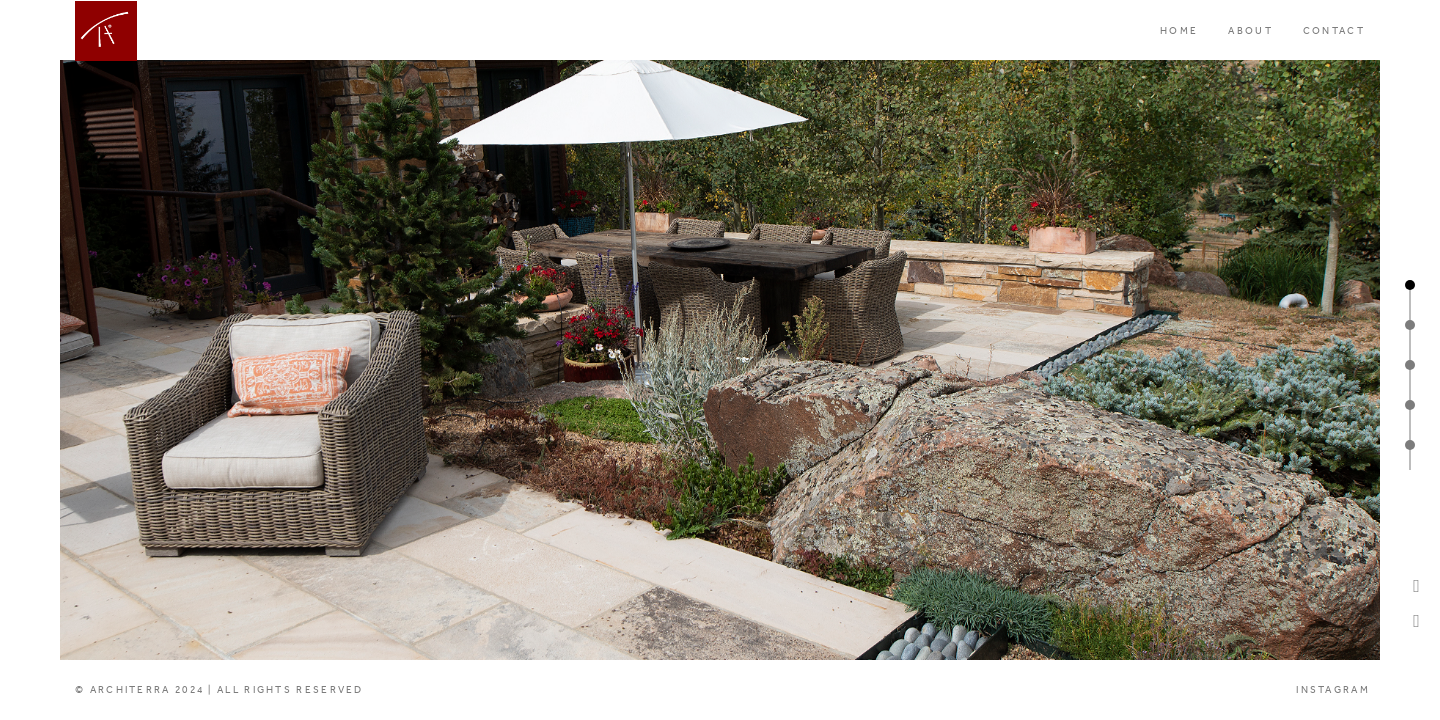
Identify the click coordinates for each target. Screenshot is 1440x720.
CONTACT (1334, 31)
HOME (1179, 31)
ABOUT (1250, 31)
